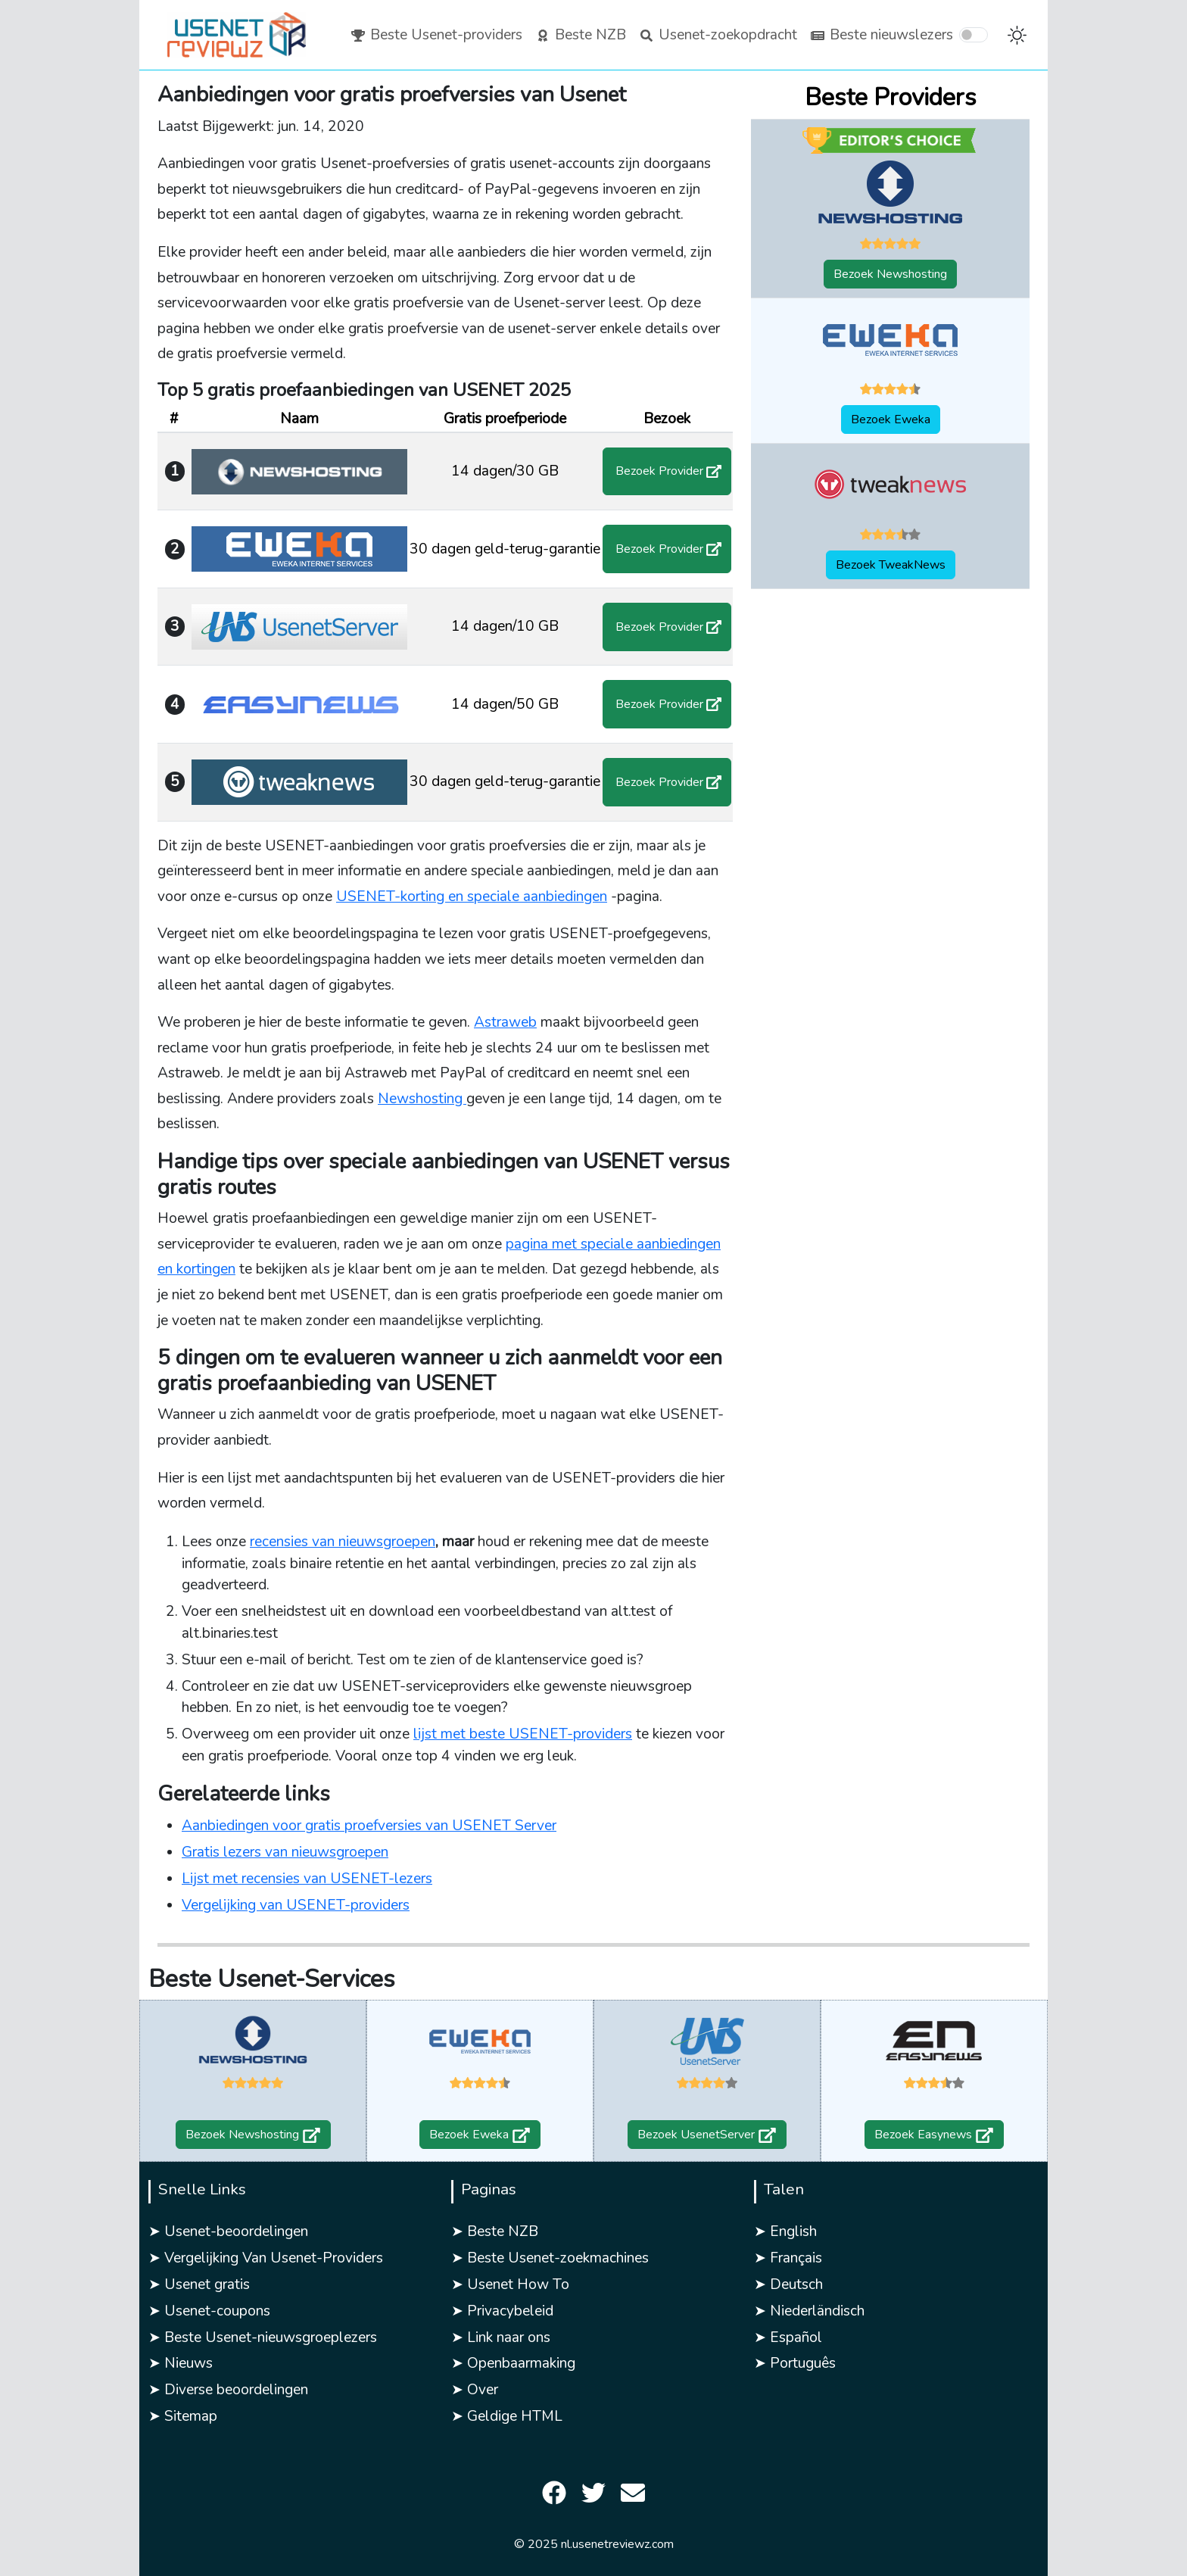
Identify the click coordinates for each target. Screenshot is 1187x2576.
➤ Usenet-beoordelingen (228, 2231)
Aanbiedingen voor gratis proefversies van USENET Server (369, 1825)
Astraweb (505, 1022)
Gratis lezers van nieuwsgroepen (285, 1852)
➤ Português (795, 2363)
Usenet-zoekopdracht (717, 35)
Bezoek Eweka (890, 419)
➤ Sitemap (182, 2416)
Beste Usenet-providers (436, 35)
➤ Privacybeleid (502, 2311)
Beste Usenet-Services (271, 1979)
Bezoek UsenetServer (707, 2134)
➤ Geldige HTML (506, 2416)
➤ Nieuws (180, 2363)
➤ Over (474, 2390)
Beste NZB (580, 35)
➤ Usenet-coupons (209, 2311)
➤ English (785, 2231)
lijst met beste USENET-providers (522, 1734)
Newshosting (422, 1099)
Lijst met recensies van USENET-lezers (307, 1878)
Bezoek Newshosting (890, 274)
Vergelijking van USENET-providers (296, 1905)
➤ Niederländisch (809, 2311)
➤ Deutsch (788, 2284)
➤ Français (788, 2258)
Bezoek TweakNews (891, 565)
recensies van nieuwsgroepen (342, 1542)
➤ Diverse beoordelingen (228, 2390)
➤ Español (788, 2337)
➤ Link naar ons (500, 2337)
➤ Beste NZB (494, 2231)
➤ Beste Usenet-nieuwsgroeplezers (262, 2337)
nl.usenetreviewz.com (617, 2544)
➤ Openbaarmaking (513, 2363)
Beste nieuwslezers (881, 35)
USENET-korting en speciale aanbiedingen (471, 896)
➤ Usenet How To (510, 2284)
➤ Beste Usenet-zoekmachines (550, 2258)
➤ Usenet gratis (199, 2284)
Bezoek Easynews (934, 2134)
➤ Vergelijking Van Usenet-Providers (265, 2258)
